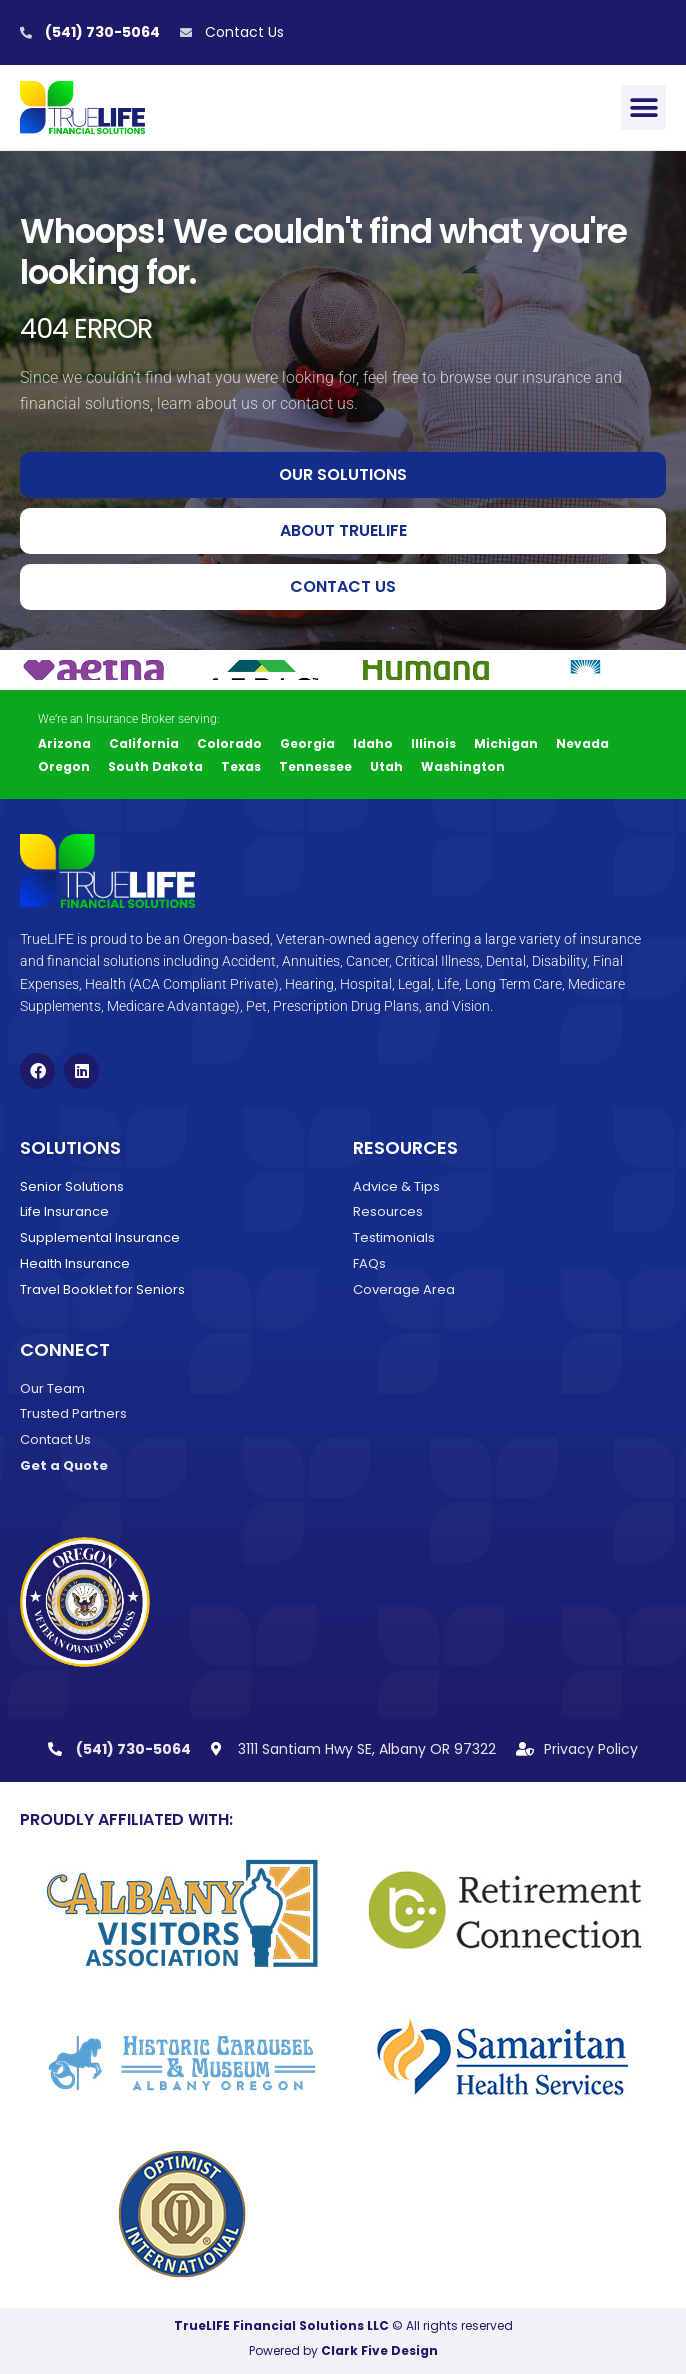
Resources (405, 1147)
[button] (643, 107)
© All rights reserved (343, 2325)
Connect (65, 1349)
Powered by (343, 2350)
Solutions (70, 1147)
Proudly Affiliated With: (126, 1819)
